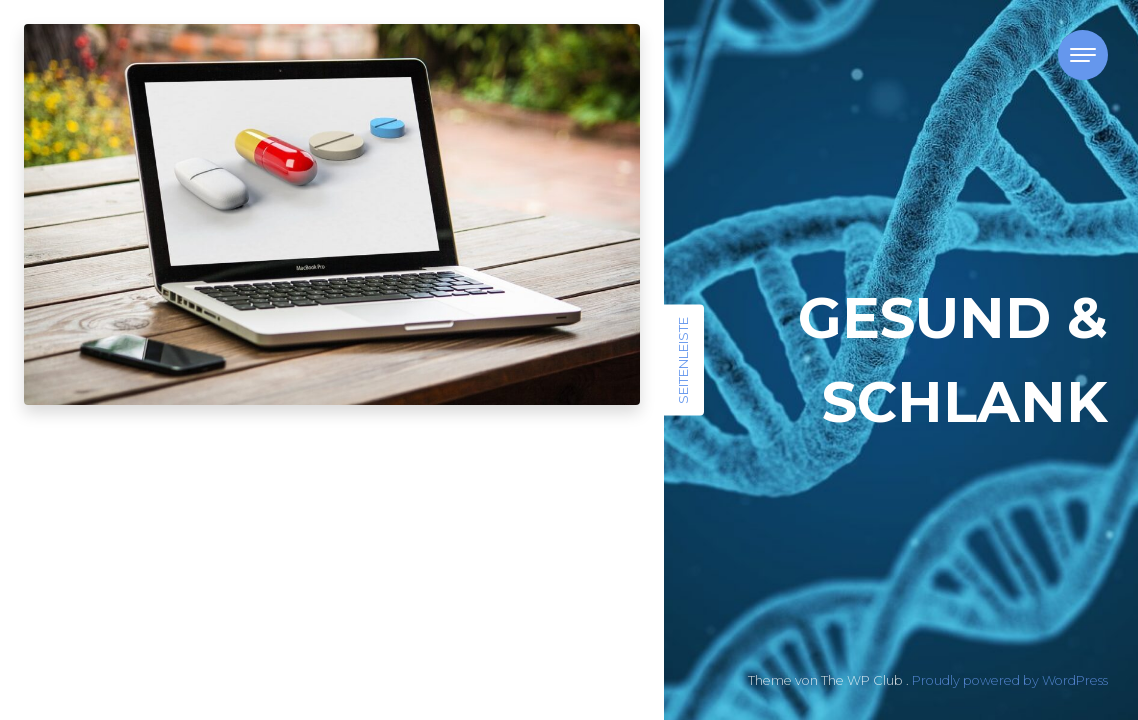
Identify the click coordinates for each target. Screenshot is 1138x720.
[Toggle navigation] (1083, 55)
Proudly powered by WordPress (1010, 680)
